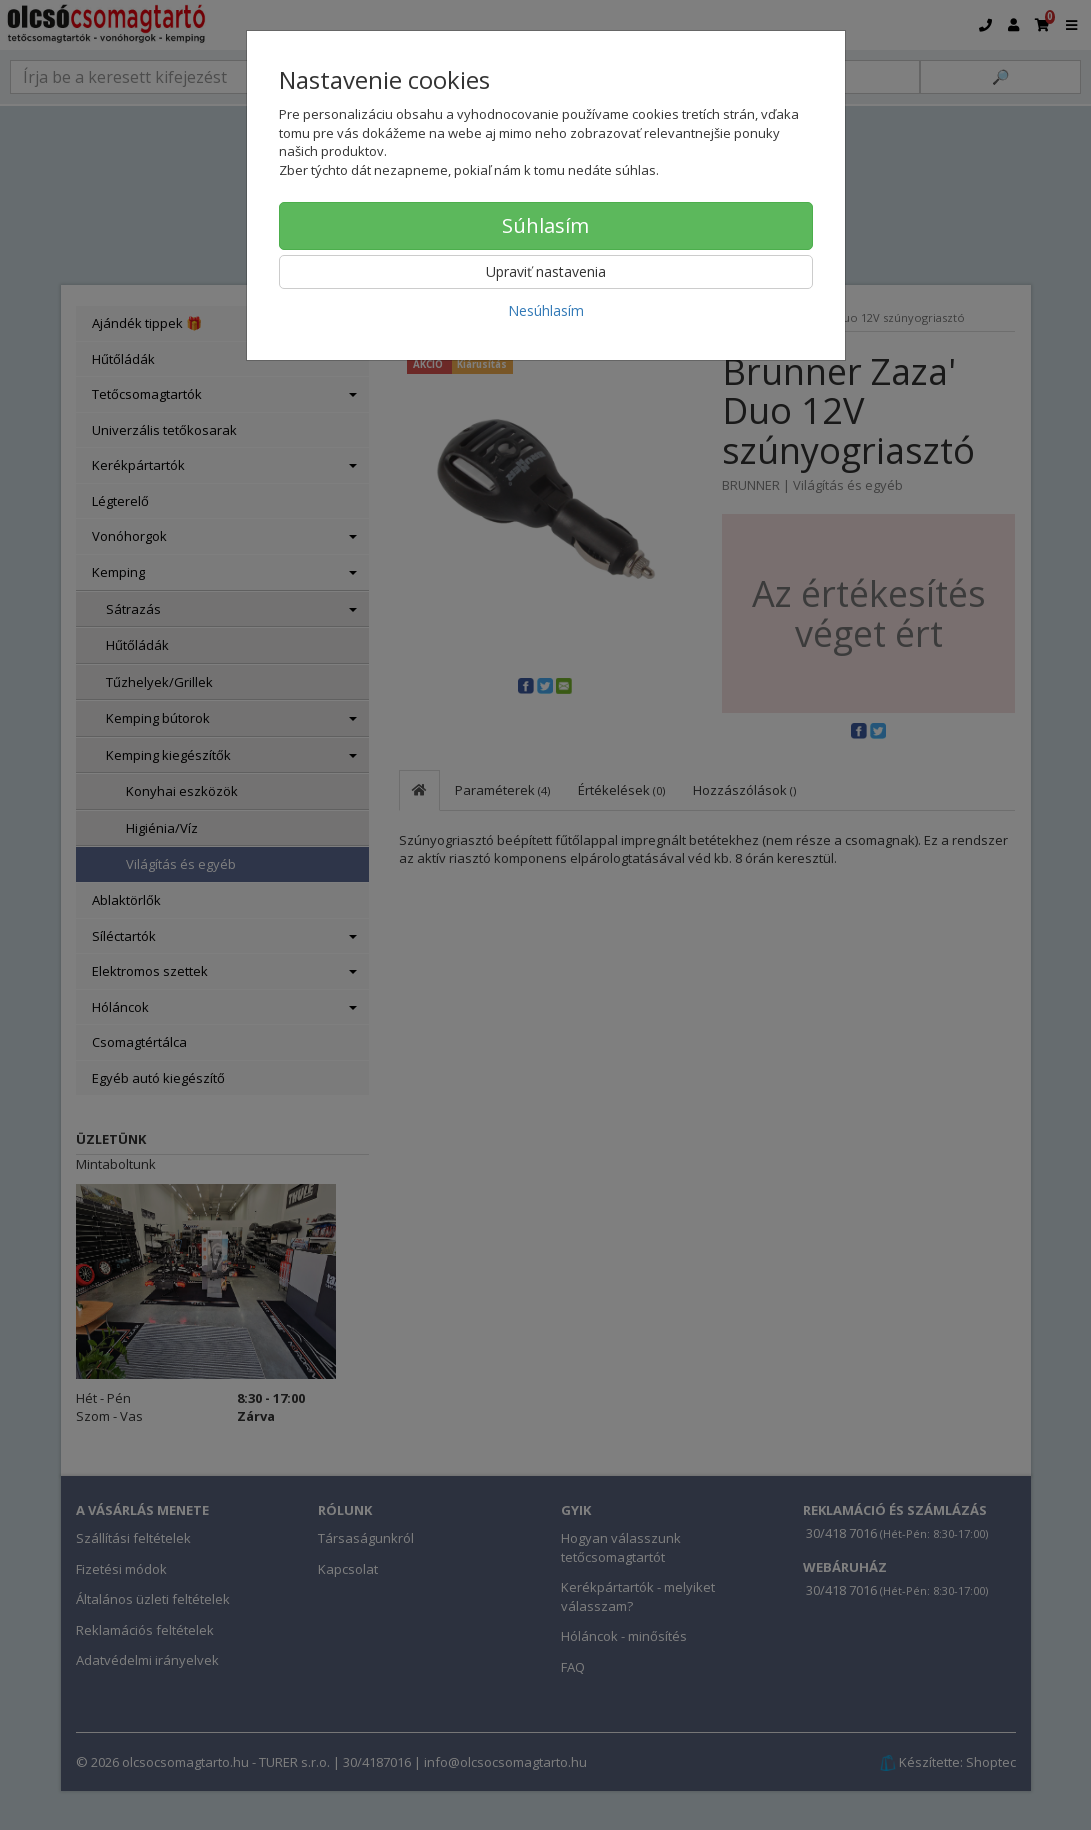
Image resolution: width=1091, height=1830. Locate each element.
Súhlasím (545, 225)
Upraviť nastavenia (546, 271)
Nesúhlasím (546, 310)
